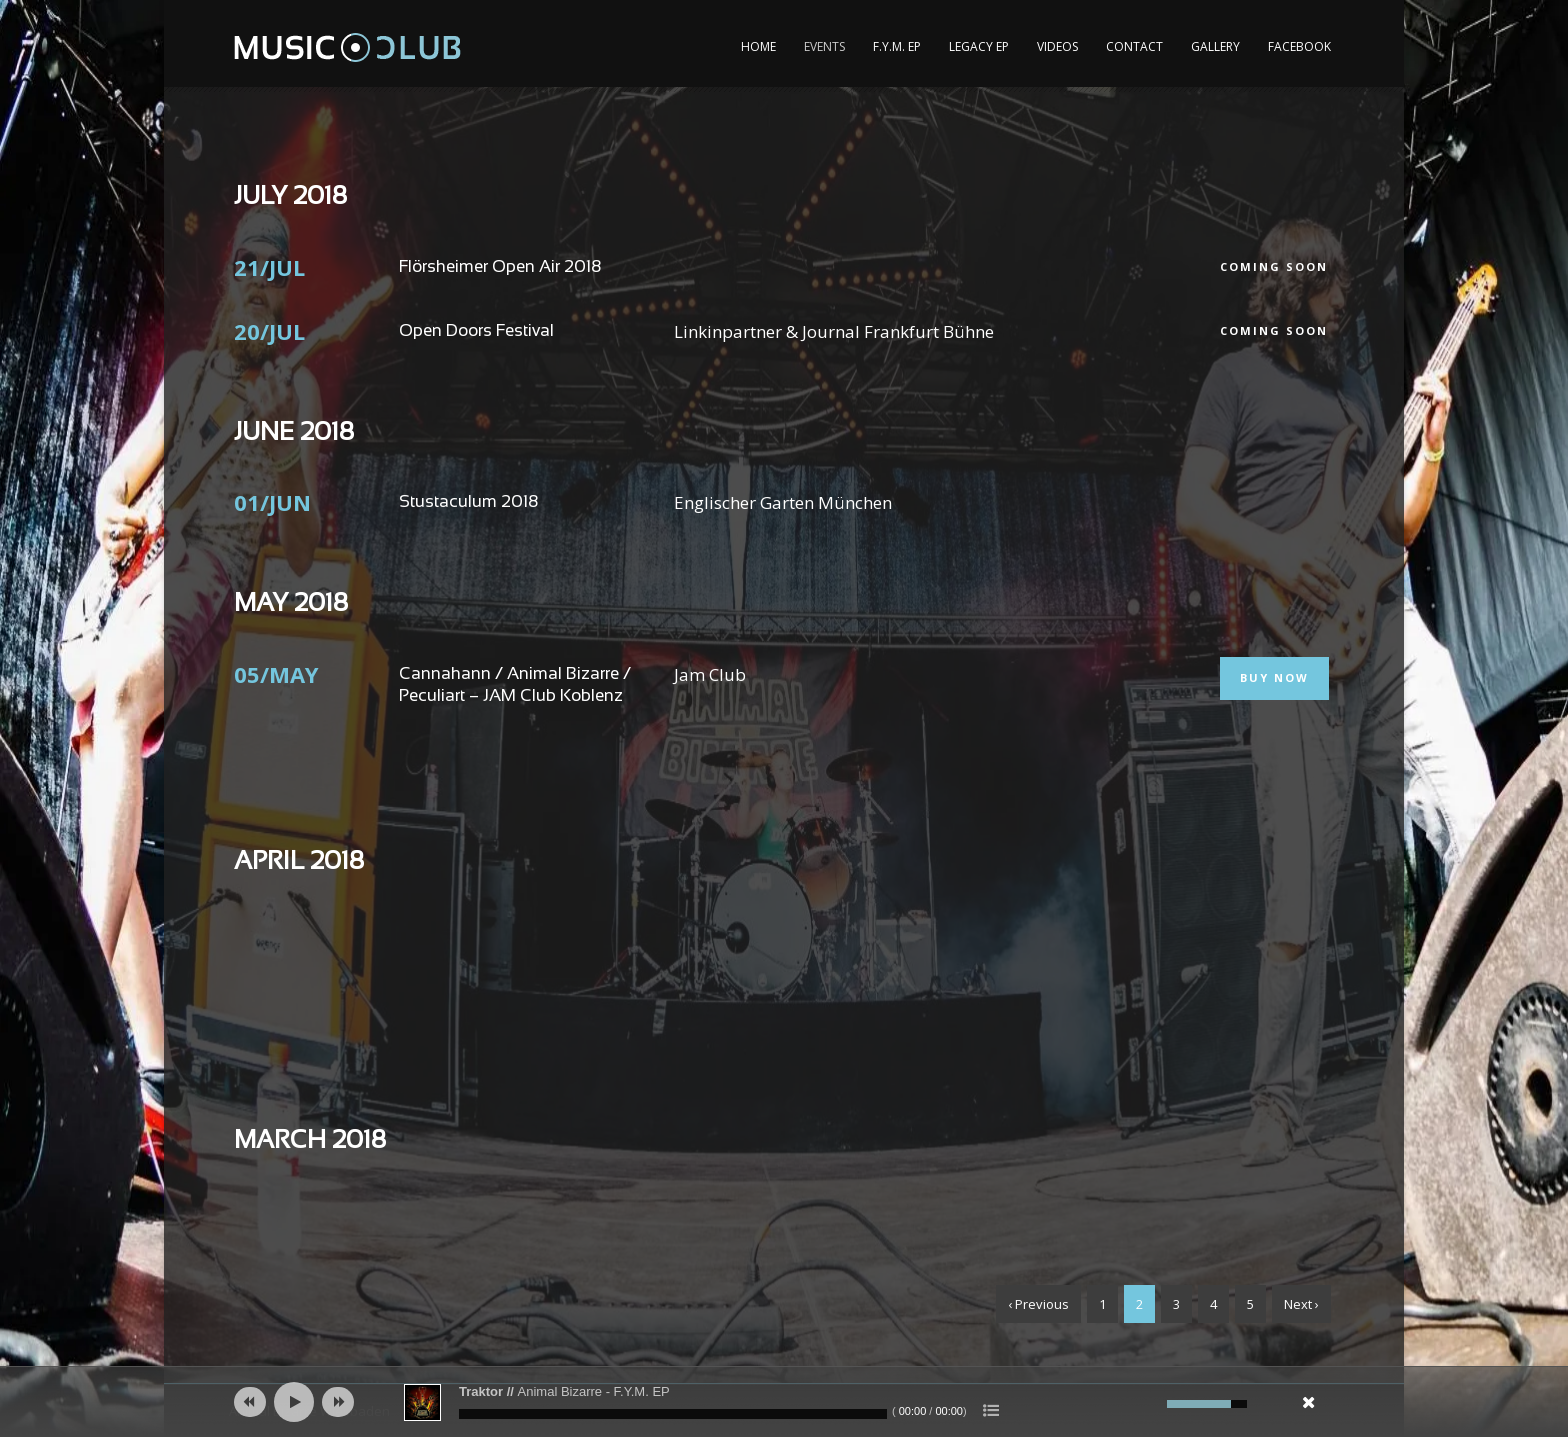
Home (758, 46)
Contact (1134, 46)
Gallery (1215, 46)
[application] (784, 1402)
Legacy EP (979, 46)
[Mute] (1149, 1404)
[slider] (673, 1414)
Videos (1057, 46)
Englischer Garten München (783, 502)
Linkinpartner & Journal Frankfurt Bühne (834, 331)
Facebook (1299, 46)
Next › (1301, 1304)
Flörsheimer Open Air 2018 (500, 268)
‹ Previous (1038, 1304)
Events (824, 46)
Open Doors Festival (476, 332)
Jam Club (710, 674)
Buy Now (1274, 677)
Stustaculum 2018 (468, 503)
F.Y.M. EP (897, 46)
